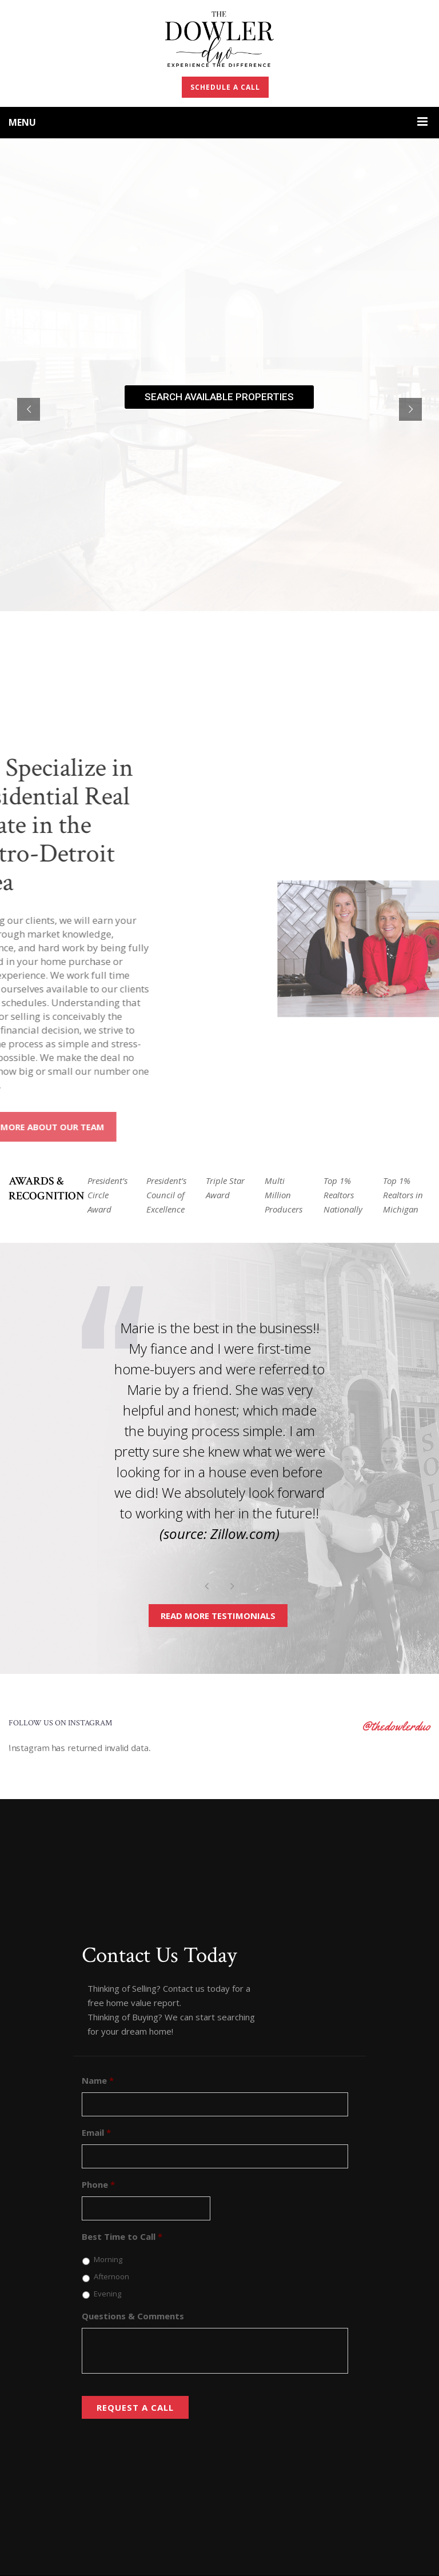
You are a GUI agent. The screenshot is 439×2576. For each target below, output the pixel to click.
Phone (98, 2184)
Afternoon (111, 2276)
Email (96, 2132)
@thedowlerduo (396, 1726)
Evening (107, 2293)
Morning (108, 2259)
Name (98, 2080)
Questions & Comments (133, 2316)
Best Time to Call (122, 2236)
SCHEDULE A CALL (225, 87)
